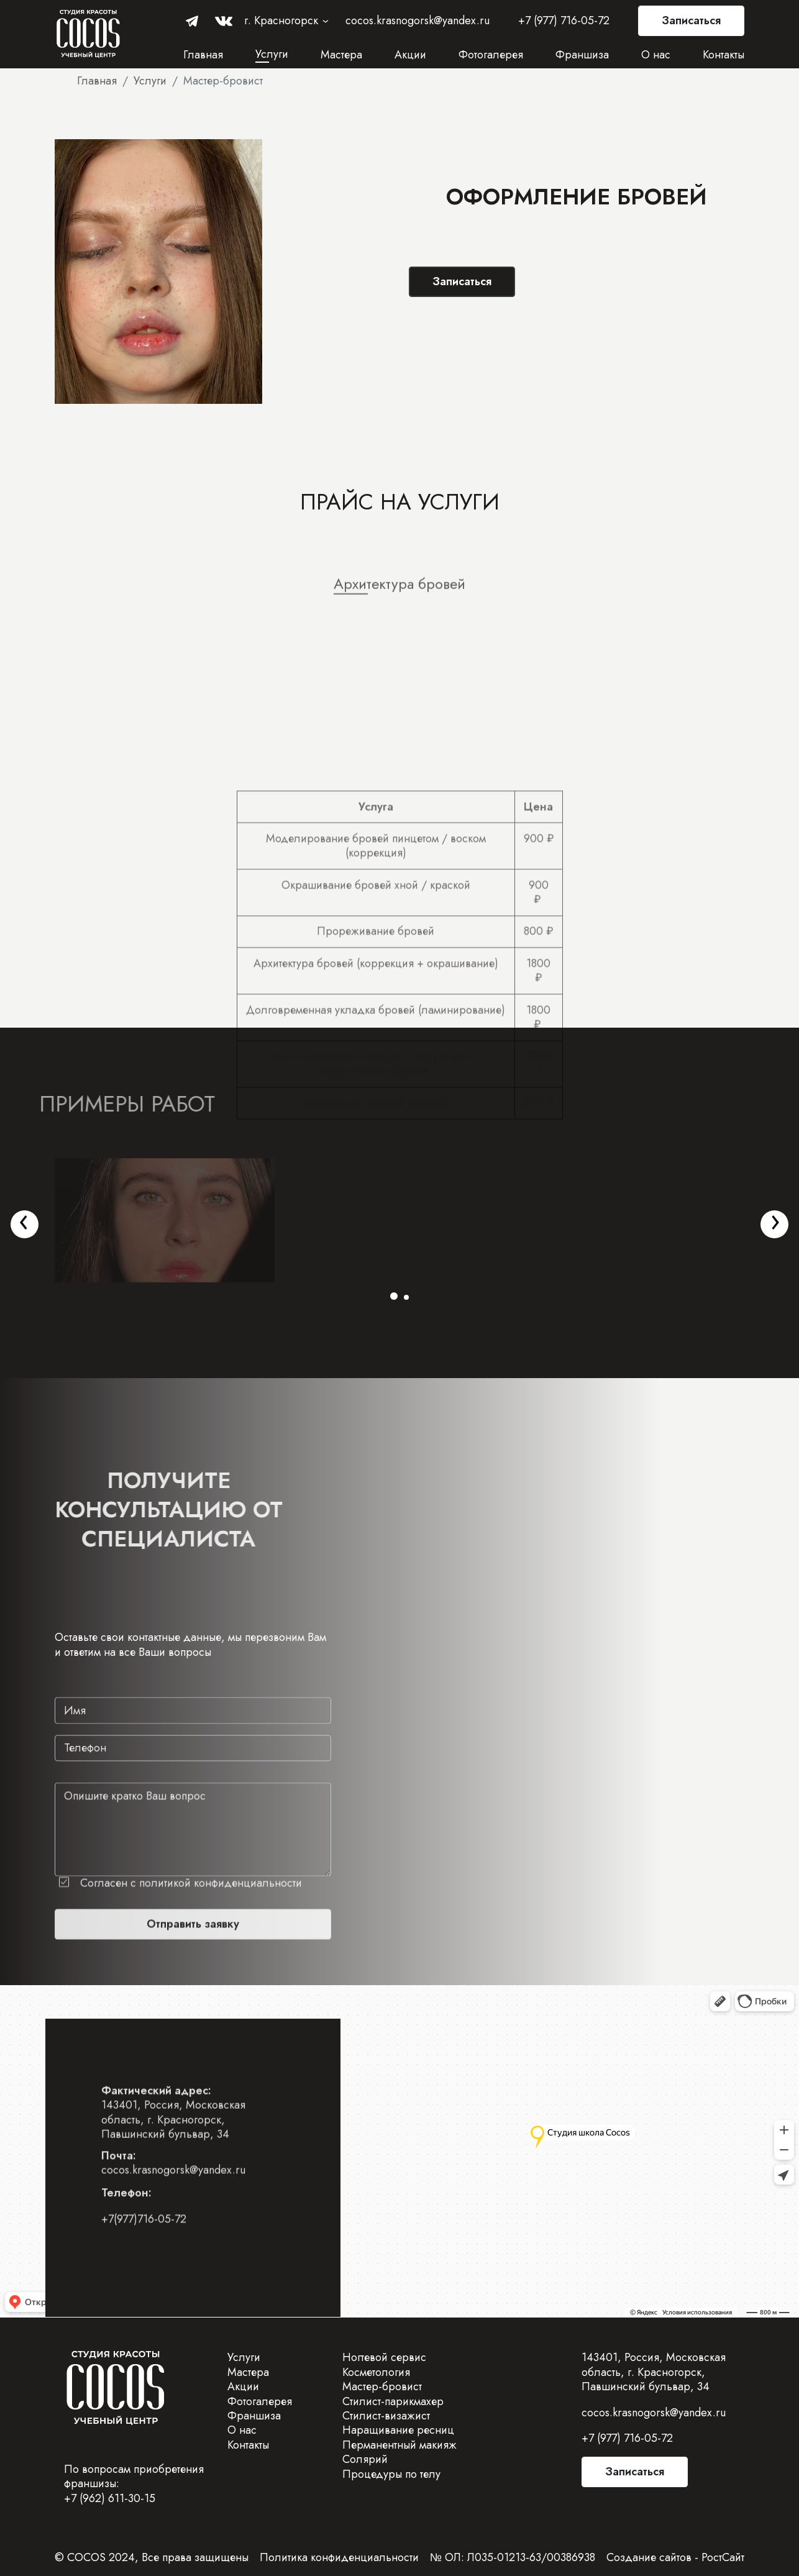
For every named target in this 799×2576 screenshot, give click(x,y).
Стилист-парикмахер (393, 2401)
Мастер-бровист (382, 2386)
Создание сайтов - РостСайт (675, 2557)
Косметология (376, 2372)
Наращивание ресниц (398, 2430)
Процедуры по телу (391, 2474)
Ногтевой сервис (384, 2357)
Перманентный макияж (399, 2445)
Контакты (723, 55)
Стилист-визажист (386, 2416)
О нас (655, 55)
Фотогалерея (491, 55)
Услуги (271, 54)
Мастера (341, 55)
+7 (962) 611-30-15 (109, 2498)
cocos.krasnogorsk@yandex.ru (417, 20)
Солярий (365, 2459)
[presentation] (24, 1220)
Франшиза (582, 55)
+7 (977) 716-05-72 (564, 20)
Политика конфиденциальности (339, 2557)
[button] (394, 1296)
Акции (410, 55)
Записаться (691, 20)
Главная (203, 55)
